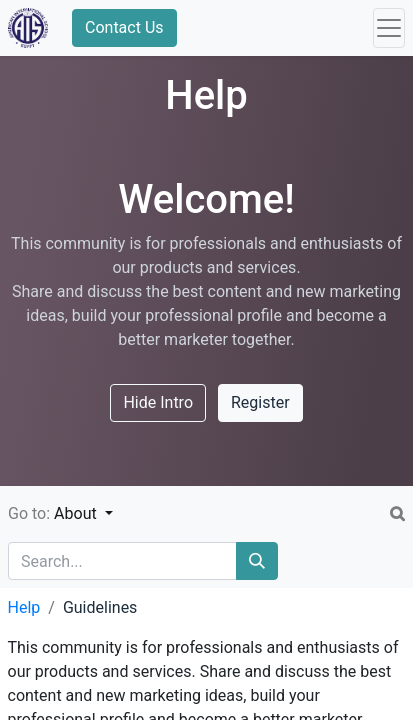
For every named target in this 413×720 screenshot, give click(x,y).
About (77, 513)
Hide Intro (158, 402)
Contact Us (124, 27)
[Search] (257, 561)
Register (260, 402)
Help (24, 607)
